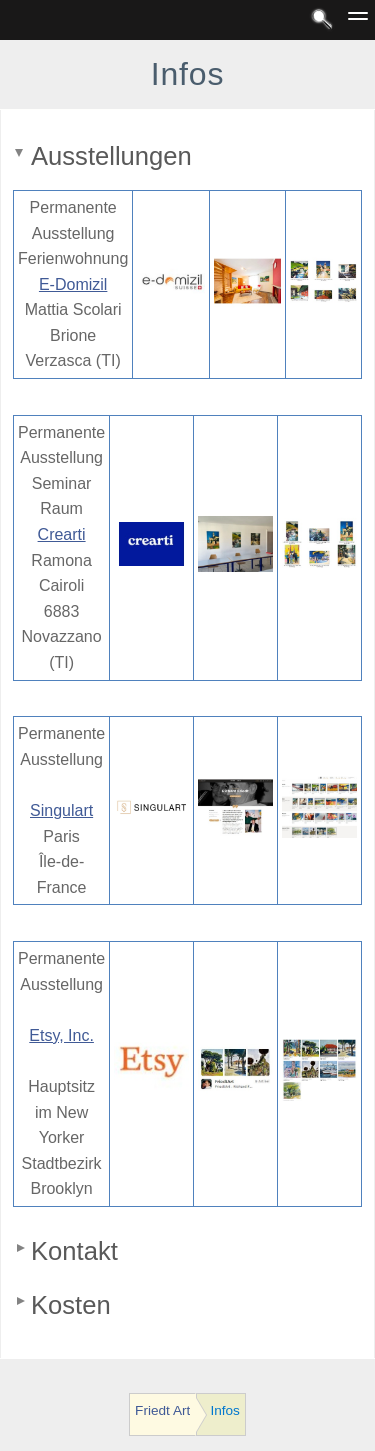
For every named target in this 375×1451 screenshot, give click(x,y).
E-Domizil (73, 284)
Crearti (62, 534)
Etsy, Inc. (61, 1035)
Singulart (61, 810)
